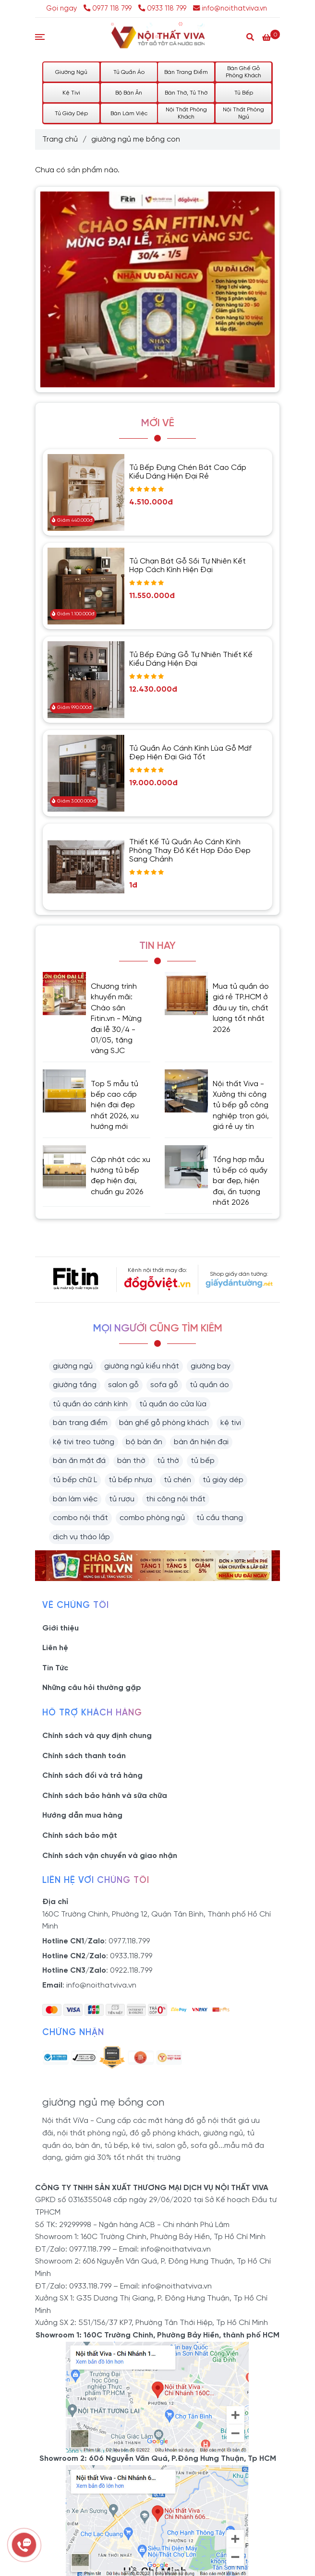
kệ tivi (230, 1423)
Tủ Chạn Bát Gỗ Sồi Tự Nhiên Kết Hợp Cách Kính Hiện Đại (187, 565)
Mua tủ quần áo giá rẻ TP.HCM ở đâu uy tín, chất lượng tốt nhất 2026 (241, 1008)
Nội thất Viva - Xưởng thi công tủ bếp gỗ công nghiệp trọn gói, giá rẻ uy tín (241, 1105)
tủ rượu (121, 1499)
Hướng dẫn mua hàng (82, 1815)
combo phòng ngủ (152, 1518)
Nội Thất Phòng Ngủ (243, 113)
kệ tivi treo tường (83, 1442)
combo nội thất (80, 1518)
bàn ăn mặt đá (79, 1461)
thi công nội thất (176, 1499)
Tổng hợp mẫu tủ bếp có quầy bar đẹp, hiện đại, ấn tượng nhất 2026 (240, 1181)
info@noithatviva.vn (230, 8)
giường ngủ (73, 1366)
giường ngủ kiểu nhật (141, 1366)
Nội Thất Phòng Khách (186, 113)
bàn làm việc (75, 1499)
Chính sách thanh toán (84, 1756)
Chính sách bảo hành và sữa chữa (104, 1796)
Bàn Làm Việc (128, 113)
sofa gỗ (164, 1385)
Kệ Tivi (71, 93)
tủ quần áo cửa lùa (172, 1404)
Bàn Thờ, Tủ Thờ (186, 93)
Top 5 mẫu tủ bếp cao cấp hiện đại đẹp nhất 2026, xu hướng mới (115, 1105)
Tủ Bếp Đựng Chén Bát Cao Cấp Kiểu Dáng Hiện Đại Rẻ (187, 472)
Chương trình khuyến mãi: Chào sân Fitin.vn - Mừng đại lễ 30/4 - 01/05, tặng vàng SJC (116, 1018)
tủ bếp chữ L (75, 1480)
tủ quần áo (209, 1385)
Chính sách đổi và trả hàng (92, 1776)
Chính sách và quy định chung (97, 1736)
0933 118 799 (162, 8)
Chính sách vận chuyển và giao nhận (109, 1856)
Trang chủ (60, 139)
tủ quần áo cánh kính (90, 1404)
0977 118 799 (108, 8)
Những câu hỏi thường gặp (91, 1688)
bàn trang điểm (80, 1423)
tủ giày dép (223, 1480)
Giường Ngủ (71, 72)
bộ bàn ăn (144, 1442)
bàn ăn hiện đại (201, 1442)
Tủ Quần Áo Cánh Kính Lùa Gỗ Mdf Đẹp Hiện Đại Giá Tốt (190, 752)
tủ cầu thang (219, 1518)
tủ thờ (168, 1461)
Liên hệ (55, 1648)
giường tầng (75, 1385)
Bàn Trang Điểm (186, 72)
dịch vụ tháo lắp (81, 1537)
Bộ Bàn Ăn (128, 93)
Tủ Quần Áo (129, 72)
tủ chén (177, 1480)
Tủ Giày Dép (71, 113)
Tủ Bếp (243, 93)
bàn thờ (131, 1461)
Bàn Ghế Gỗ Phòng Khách (243, 72)
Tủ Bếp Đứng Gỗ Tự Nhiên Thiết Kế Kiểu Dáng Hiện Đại (191, 659)
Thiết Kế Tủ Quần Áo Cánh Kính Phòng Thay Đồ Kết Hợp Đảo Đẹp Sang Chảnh (190, 850)
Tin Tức (55, 1668)
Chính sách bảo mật (79, 1836)
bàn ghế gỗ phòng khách (164, 1423)
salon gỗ (123, 1385)
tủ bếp (203, 1461)
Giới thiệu (60, 1628)
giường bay (210, 1366)
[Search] (250, 36)
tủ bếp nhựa (130, 1480)
